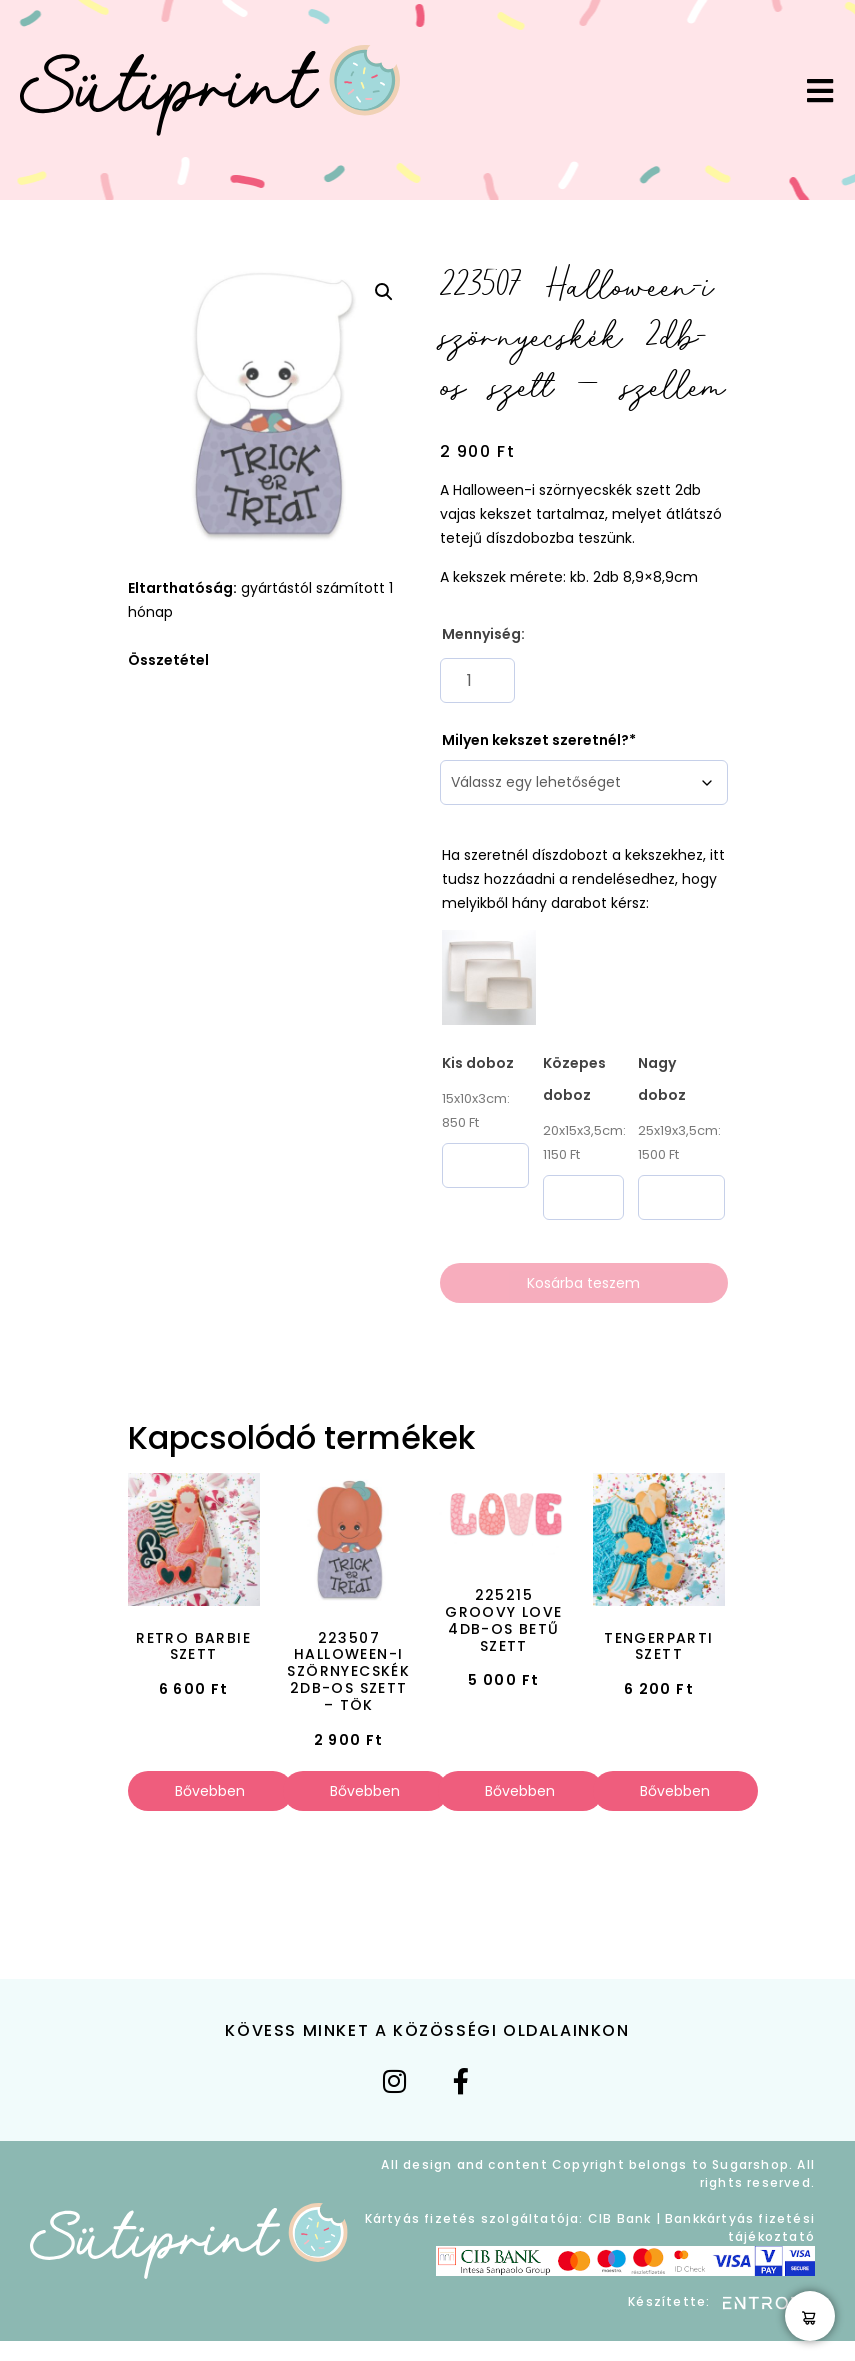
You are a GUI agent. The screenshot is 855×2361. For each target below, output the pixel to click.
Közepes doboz (574, 1079)
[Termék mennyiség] (477, 680)
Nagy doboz (662, 1079)
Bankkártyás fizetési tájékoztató (740, 2227)
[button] (384, 292)
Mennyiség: (483, 634)
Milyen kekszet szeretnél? (535, 740)
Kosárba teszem (583, 1283)
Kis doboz (478, 1063)
